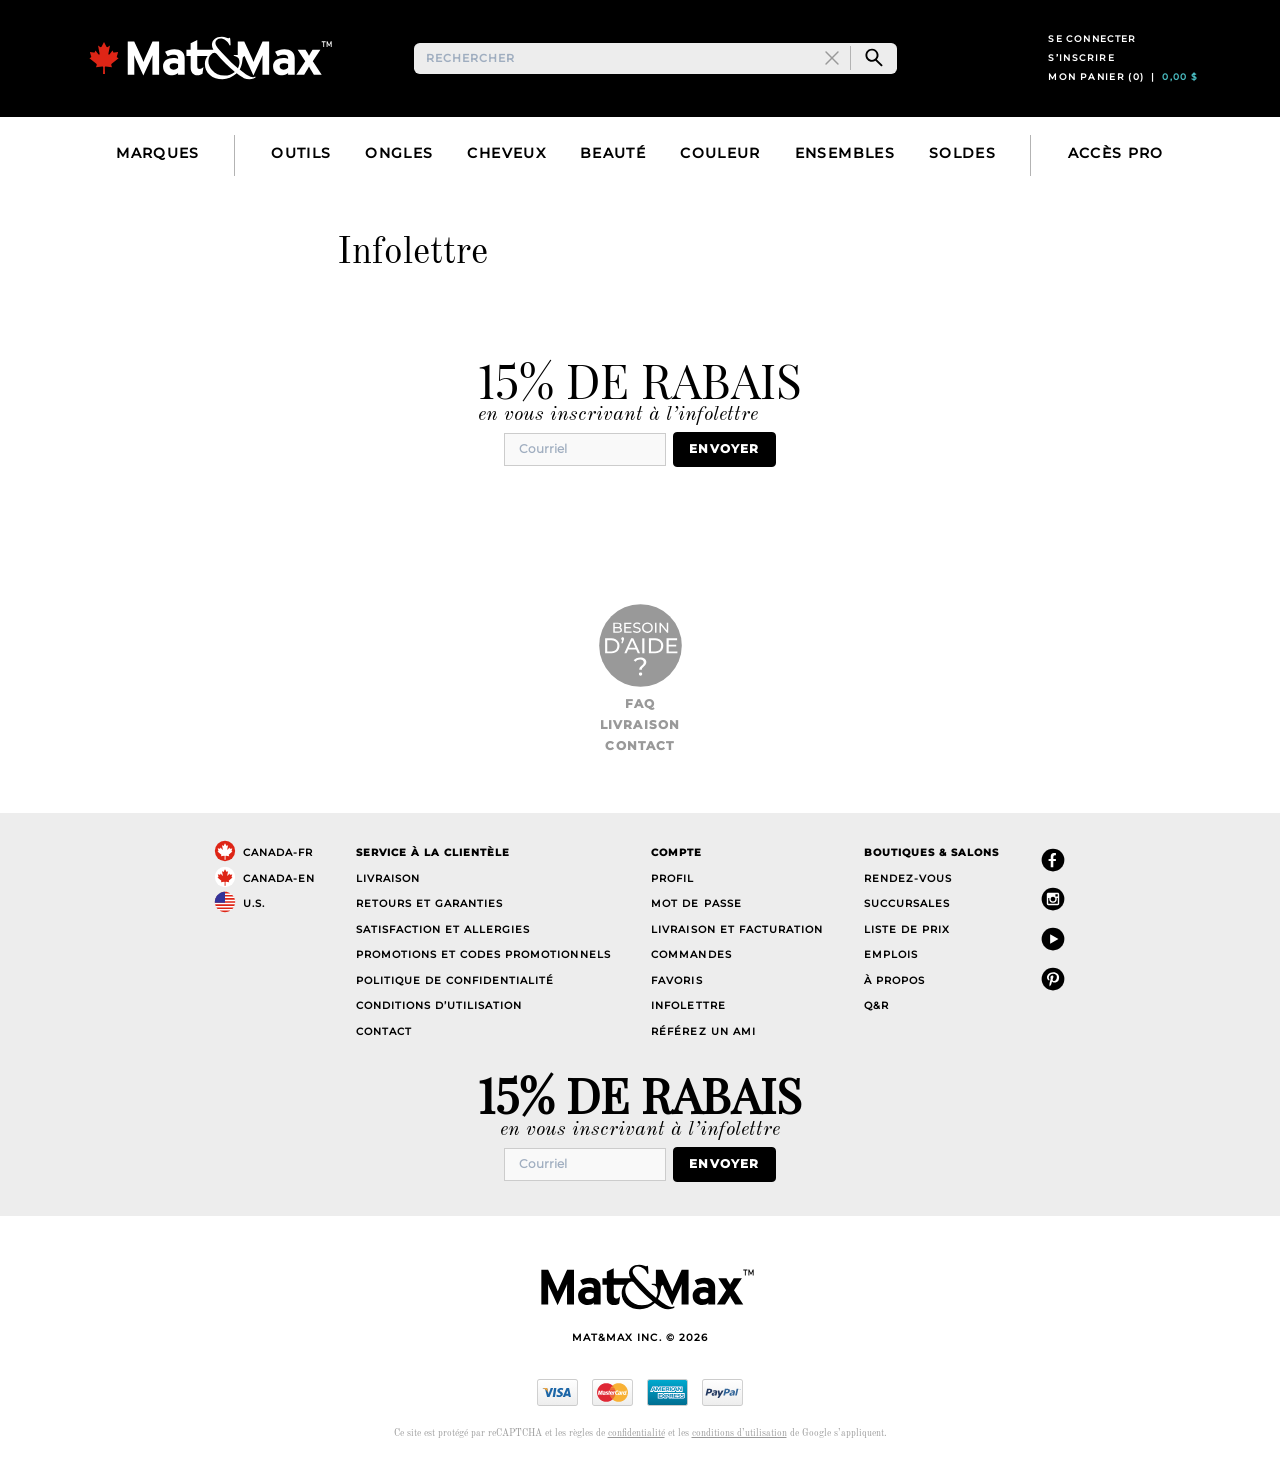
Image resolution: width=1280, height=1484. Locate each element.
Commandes (691, 972)
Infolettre (688, 1023)
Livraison (640, 742)
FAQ (640, 720)
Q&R (876, 1023)
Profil (672, 895)
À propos (894, 997)
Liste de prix (907, 946)
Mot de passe (696, 921)
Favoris (676, 997)
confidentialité (636, 1449)
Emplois (891, 972)
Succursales (907, 921)
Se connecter (1092, 48)
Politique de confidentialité (455, 997)
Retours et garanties (429, 921)
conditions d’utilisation (739, 1449)
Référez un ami (703, 1048)
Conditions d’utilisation (439, 1023)
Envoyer (732, 467)
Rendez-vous (908, 895)
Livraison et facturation (736, 946)
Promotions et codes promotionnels (483, 972)
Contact (639, 763)
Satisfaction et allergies (443, 946)
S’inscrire (1081, 67)
